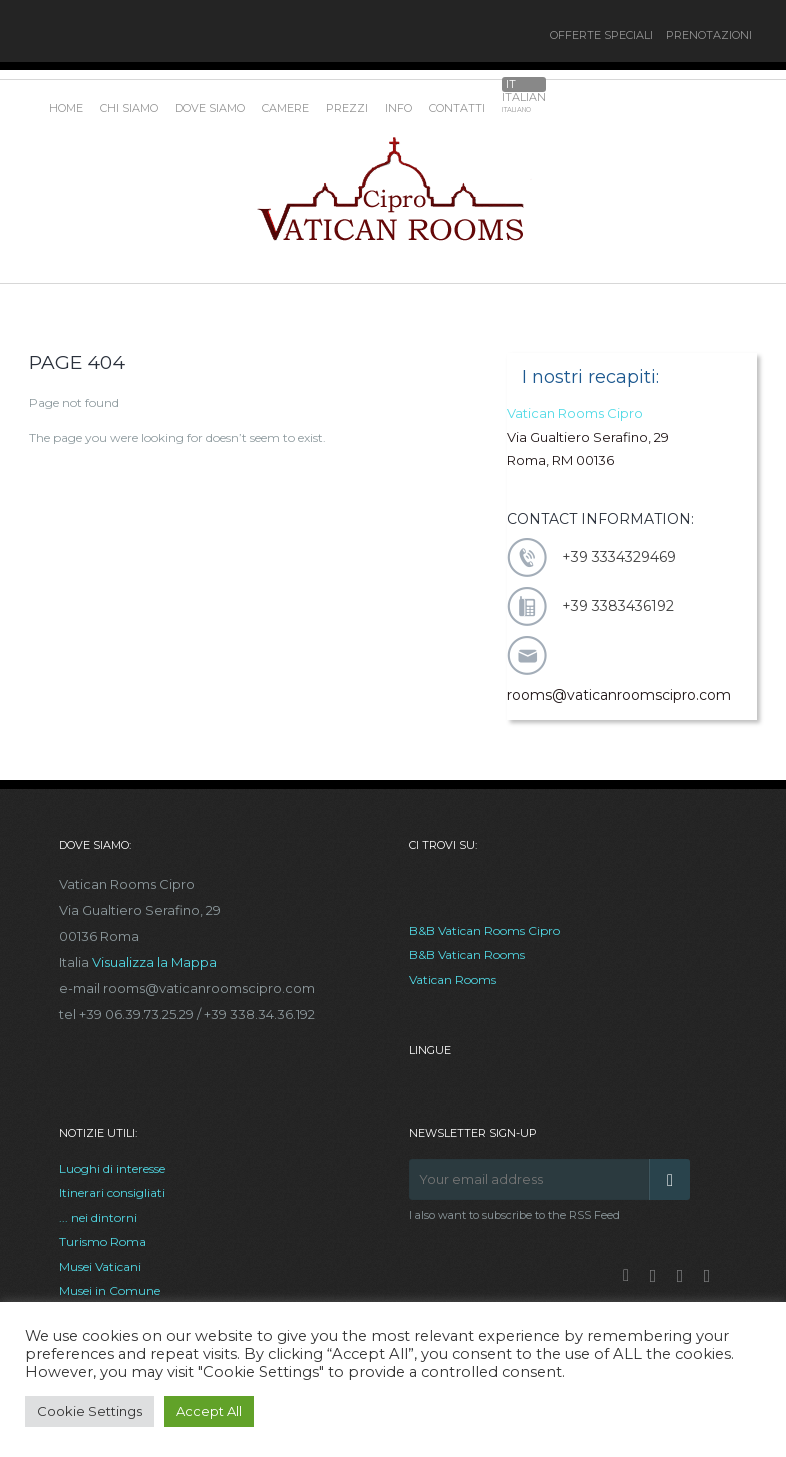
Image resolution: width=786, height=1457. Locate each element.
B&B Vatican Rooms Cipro (484, 930)
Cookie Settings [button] (89, 1411)
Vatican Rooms (452, 979)
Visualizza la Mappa (154, 962)
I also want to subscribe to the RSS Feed (514, 1215)
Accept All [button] (209, 1411)
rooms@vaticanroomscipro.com (619, 695)
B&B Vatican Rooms (467, 954)
